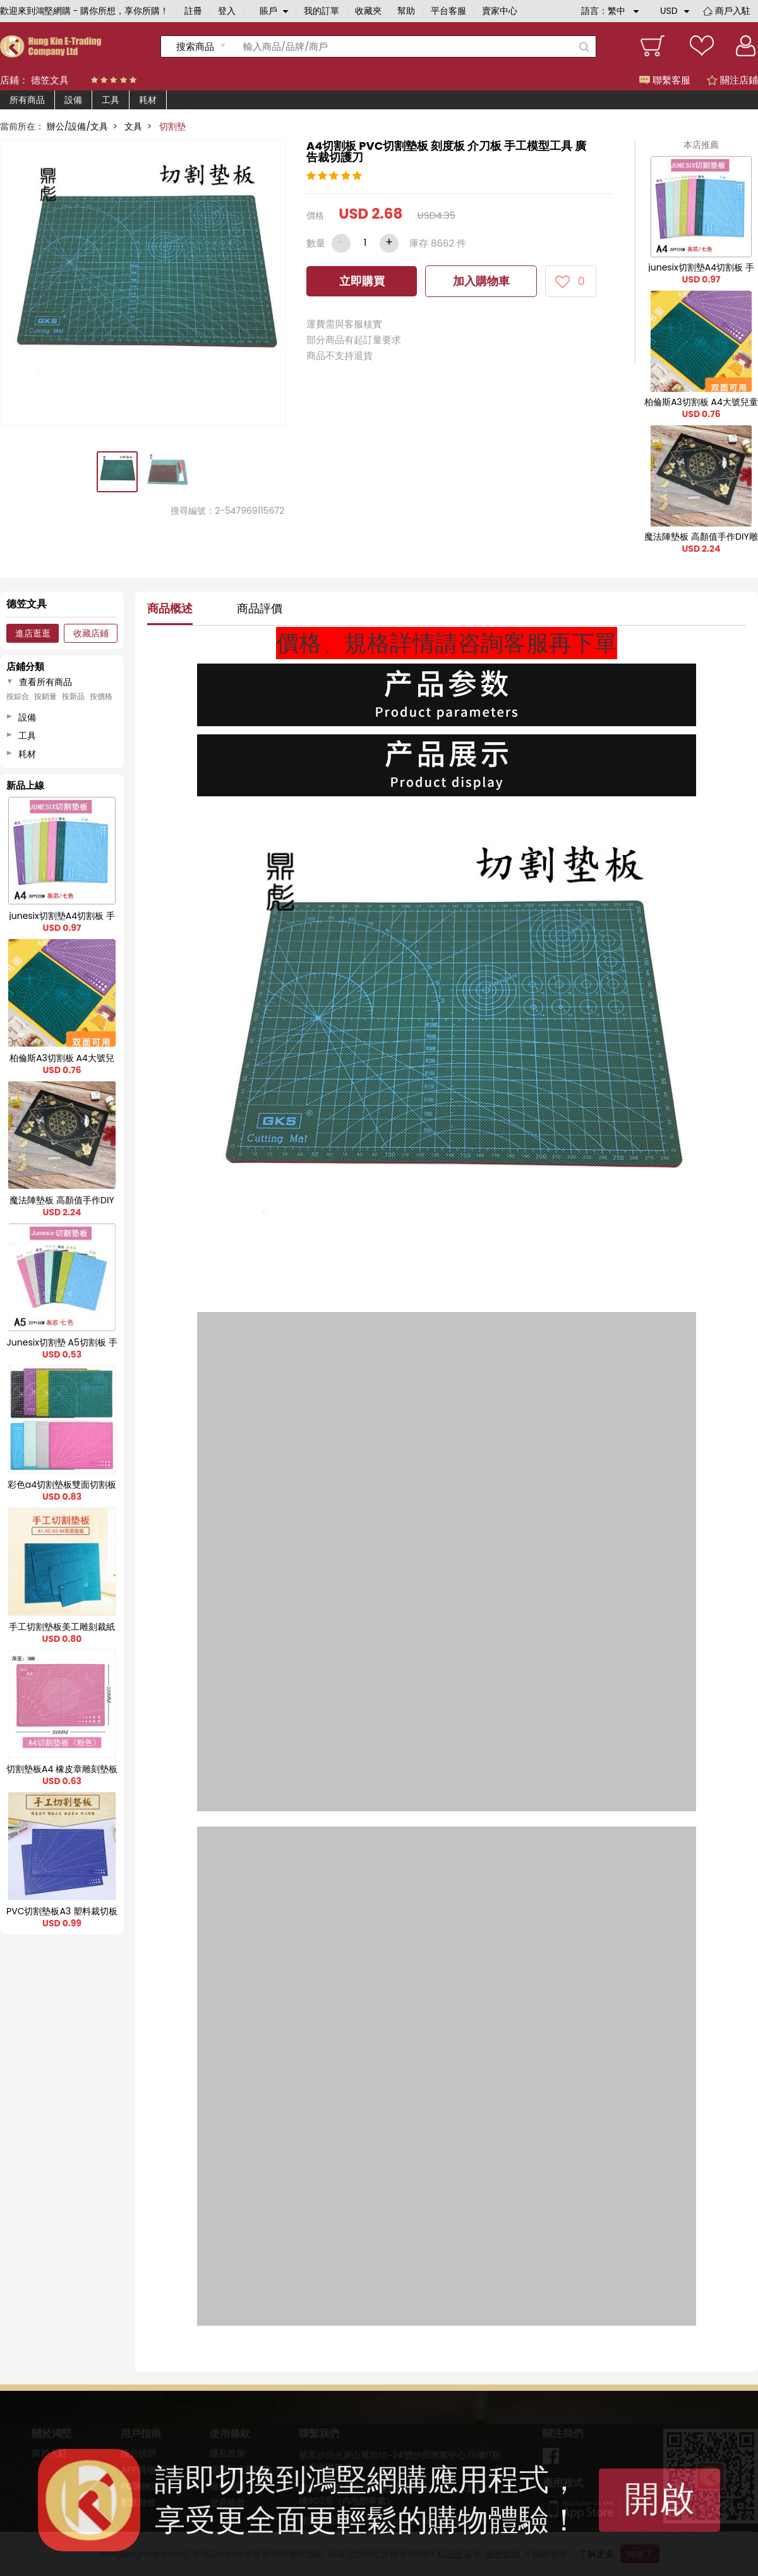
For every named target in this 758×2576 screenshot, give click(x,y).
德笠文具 (50, 80)
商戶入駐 (732, 10)
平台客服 (448, 10)
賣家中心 (499, 10)
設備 (73, 100)
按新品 (73, 696)
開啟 (659, 2499)
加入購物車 (481, 281)
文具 (133, 126)
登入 (227, 10)
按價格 (101, 696)
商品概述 (170, 608)
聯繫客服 (664, 80)
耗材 (148, 100)
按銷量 (45, 696)
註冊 (193, 10)
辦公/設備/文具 (77, 126)
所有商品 (27, 100)
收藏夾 (368, 10)
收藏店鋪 (91, 633)
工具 (110, 100)
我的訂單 (321, 10)
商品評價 (259, 608)
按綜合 (17, 696)
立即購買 (362, 281)
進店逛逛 (33, 633)
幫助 (406, 10)
